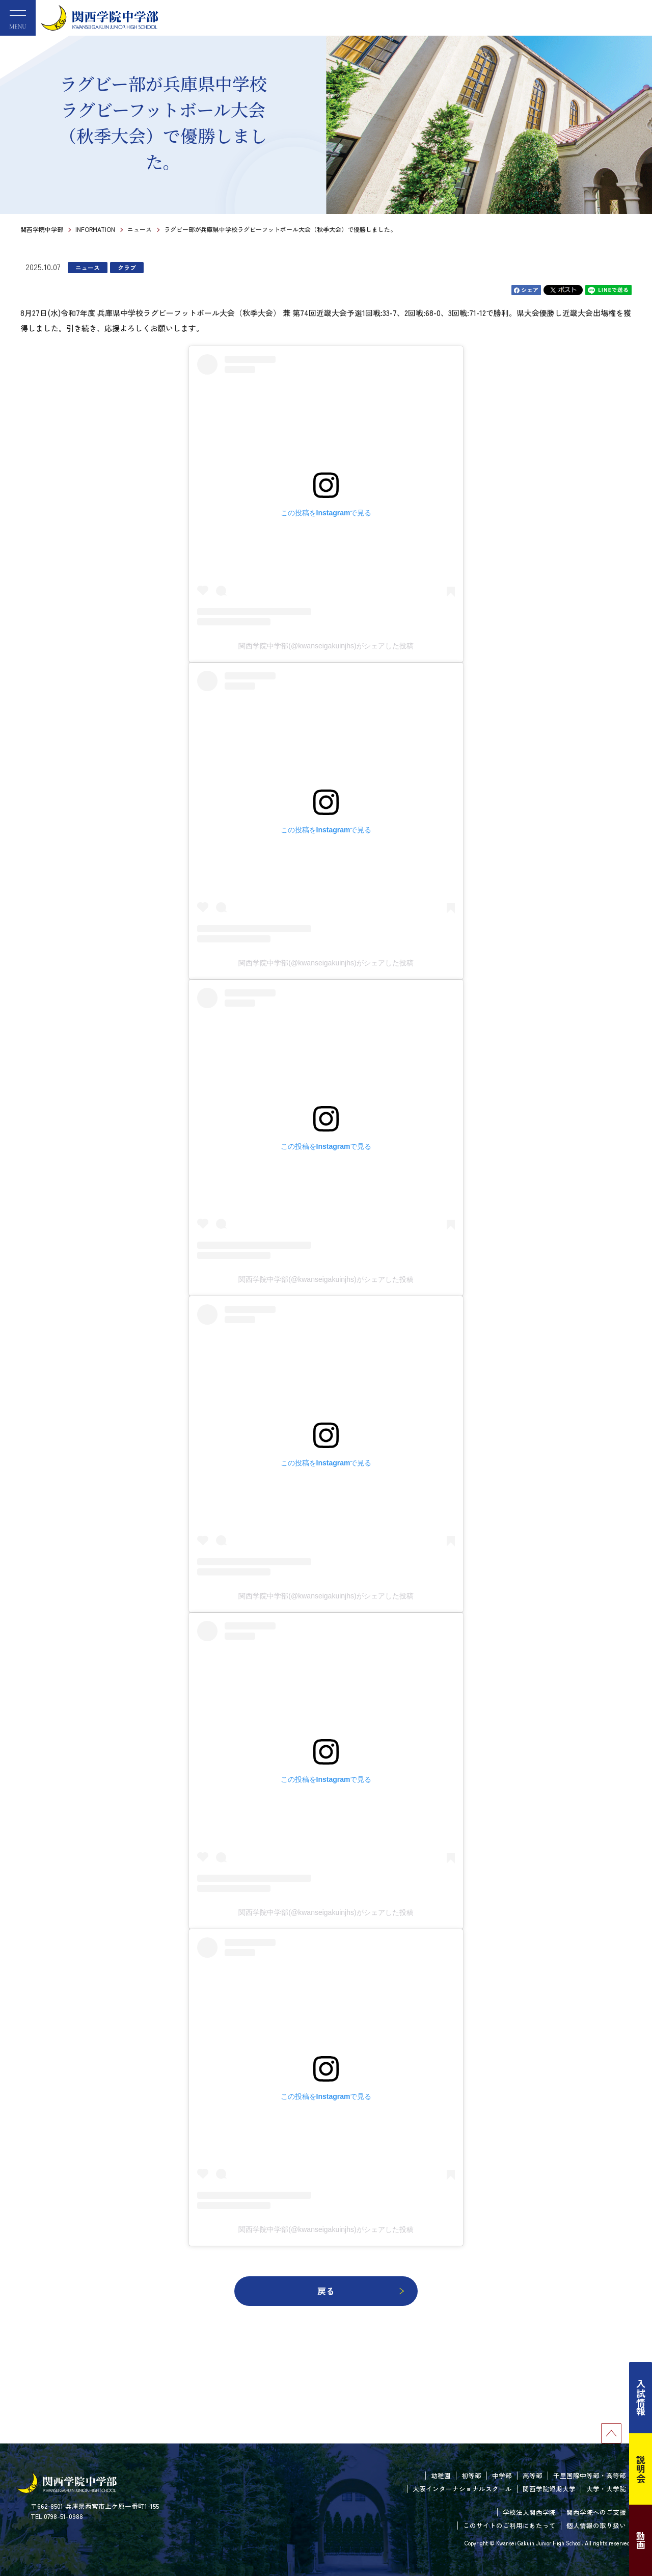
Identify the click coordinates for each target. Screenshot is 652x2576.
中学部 (502, 2475)
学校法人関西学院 (529, 2512)
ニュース (139, 229)
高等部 (532, 2475)
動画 (640, 2540)
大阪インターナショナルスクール (462, 2488)
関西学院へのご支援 (596, 2512)
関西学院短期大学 (549, 2488)
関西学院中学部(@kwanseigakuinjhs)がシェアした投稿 (325, 646)
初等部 (471, 2475)
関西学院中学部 (41, 229)
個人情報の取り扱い (596, 2525)
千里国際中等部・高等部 (589, 2475)
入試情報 (640, 2397)
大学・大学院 (606, 2488)
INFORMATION (95, 229)
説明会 (640, 2469)
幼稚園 (441, 2475)
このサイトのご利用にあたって (509, 2525)
